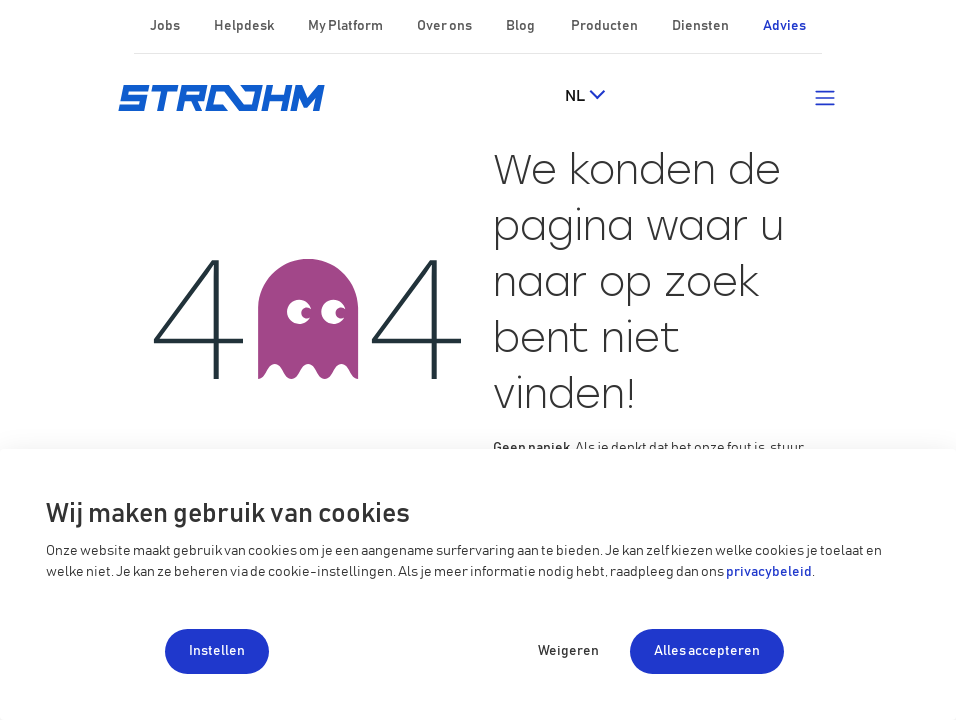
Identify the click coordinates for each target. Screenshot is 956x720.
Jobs (166, 26)
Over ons (445, 26)
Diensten (701, 26)
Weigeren (568, 651)
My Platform (345, 26)
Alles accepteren (707, 651)
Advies (784, 26)
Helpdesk (245, 26)
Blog (521, 26)
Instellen (217, 651)
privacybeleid (769, 572)
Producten (605, 26)
